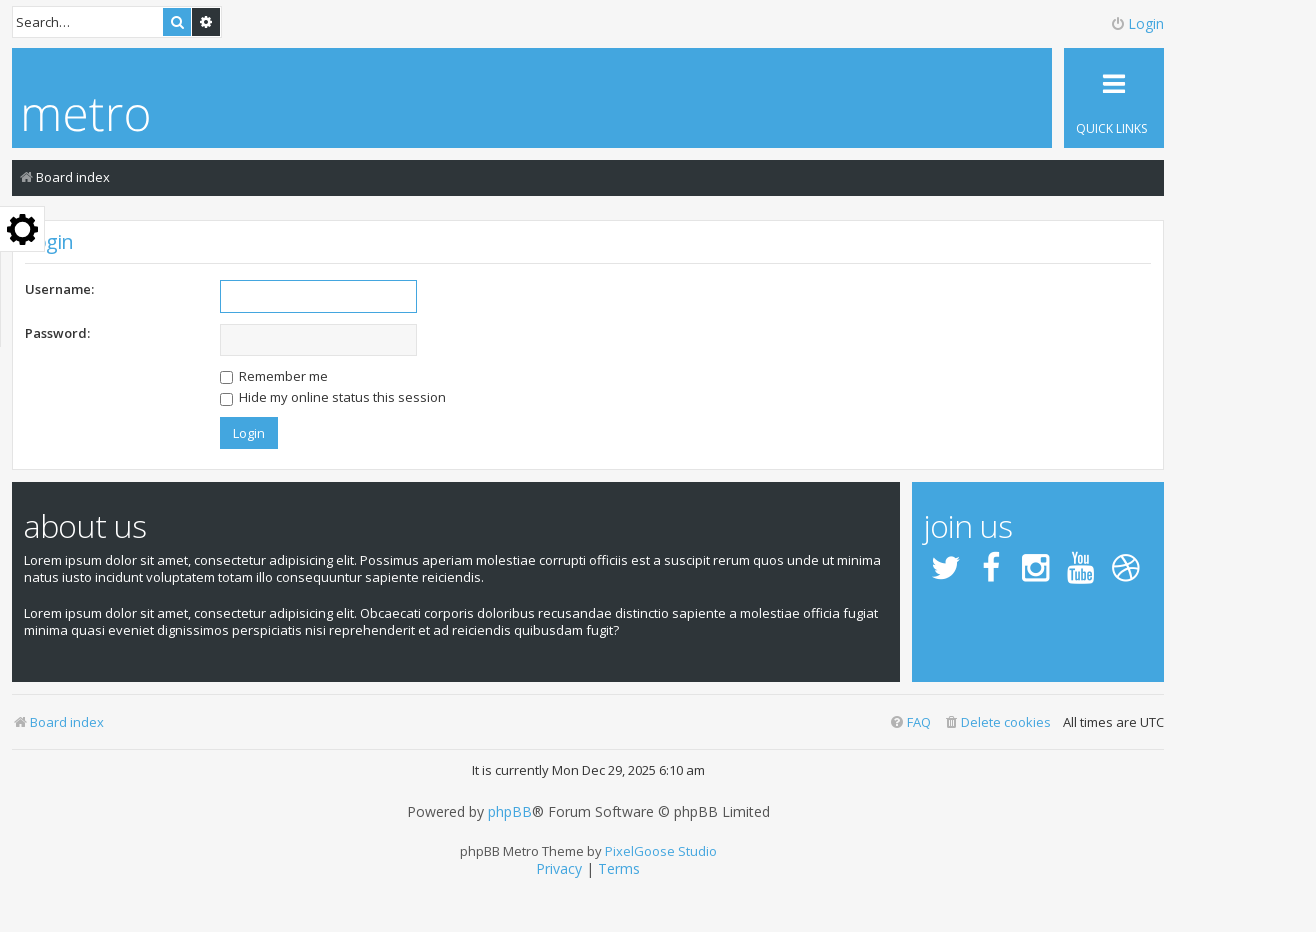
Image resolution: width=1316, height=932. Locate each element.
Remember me (274, 376)
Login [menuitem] (1137, 23)
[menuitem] (997, 722)
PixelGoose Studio (661, 851)
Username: (59, 289)
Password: (57, 333)
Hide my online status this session (333, 397)
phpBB (510, 812)
